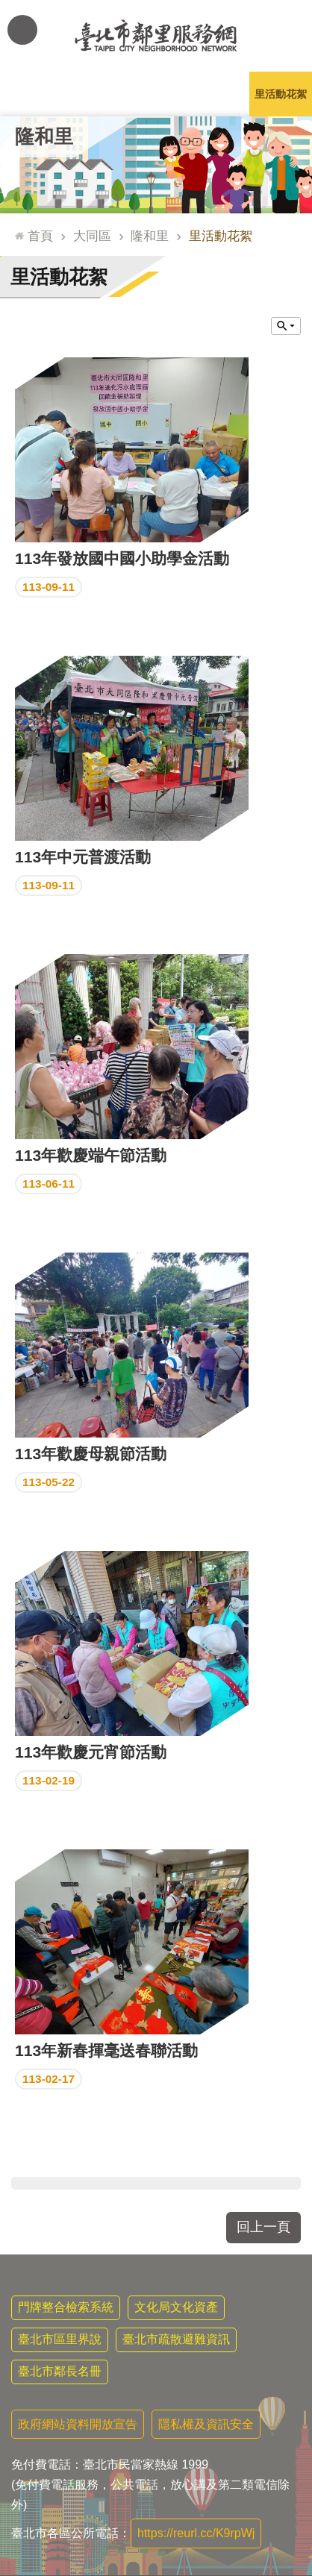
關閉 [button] (286, 326)
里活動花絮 (281, 94)
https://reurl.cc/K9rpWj (196, 2533)
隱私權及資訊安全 (206, 2424)
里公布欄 (31, 94)
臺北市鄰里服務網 (156, 35)
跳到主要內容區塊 (7, 7)
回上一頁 (263, 2226)
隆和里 (44, 136)
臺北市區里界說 (60, 2339)
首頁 (40, 235)
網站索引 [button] (22, 30)
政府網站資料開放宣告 (77, 2424)
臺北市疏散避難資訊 (176, 2339)
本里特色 (219, 94)
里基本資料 (156, 94)
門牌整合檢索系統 (65, 2307)
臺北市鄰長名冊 (60, 2371)
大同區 (92, 235)
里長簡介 (93, 94)
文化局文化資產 (176, 2307)
